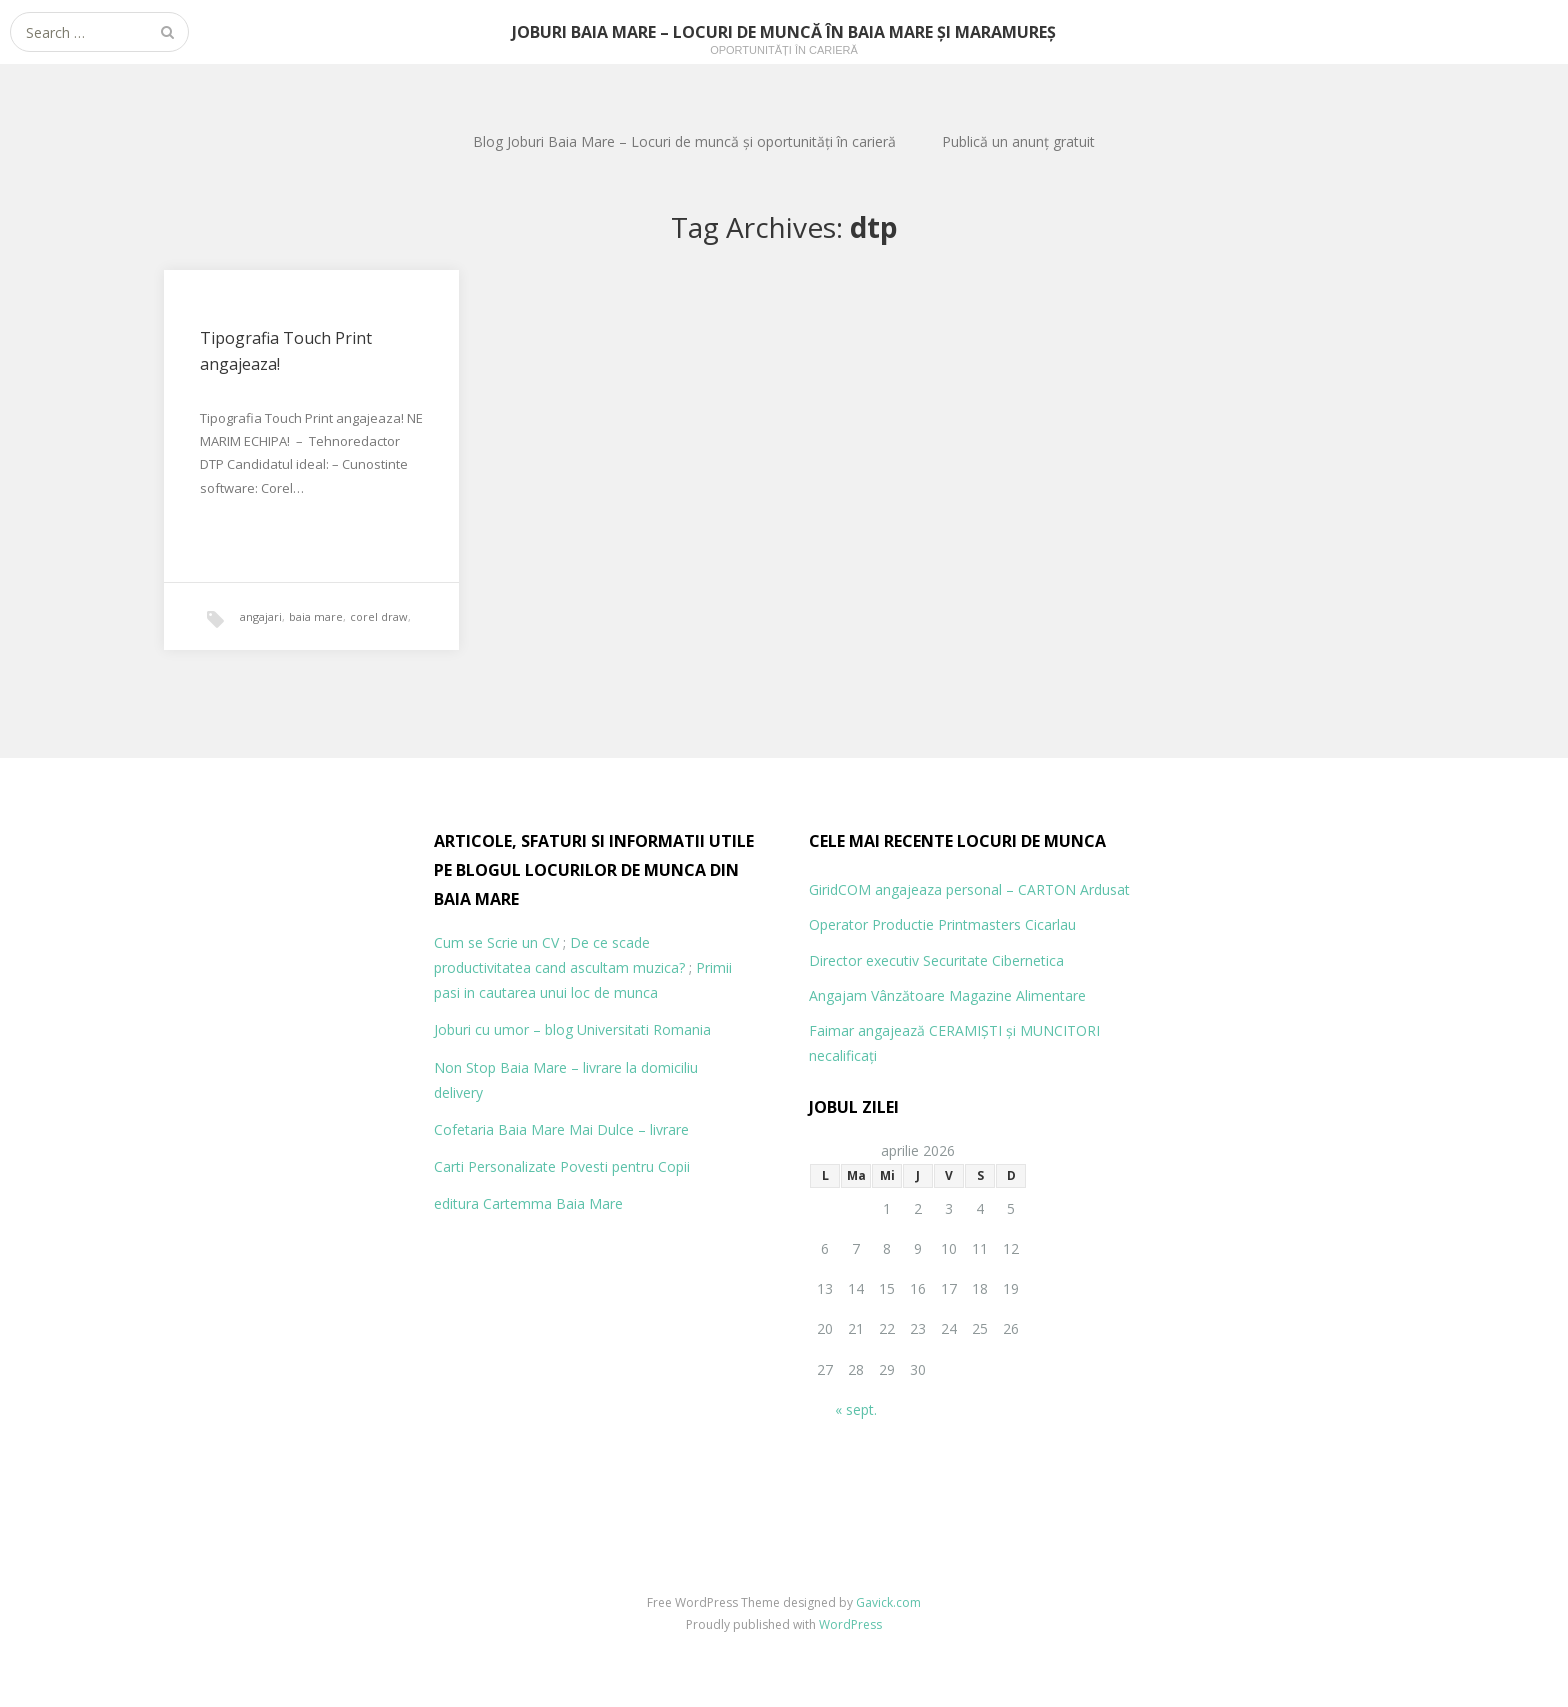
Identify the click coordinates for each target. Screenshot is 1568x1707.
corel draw (379, 616)
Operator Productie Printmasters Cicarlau (942, 924)
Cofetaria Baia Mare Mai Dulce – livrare (561, 1129)
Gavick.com (888, 1602)
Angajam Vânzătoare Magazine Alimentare (947, 995)
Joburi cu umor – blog (503, 1029)
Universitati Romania (644, 1029)
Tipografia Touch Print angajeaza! (286, 351)
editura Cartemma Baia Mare (528, 1203)
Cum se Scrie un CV (496, 942)
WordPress (850, 1624)
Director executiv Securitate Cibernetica (936, 960)
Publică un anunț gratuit (1018, 141)
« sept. (856, 1409)
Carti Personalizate (495, 1166)
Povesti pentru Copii (625, 1166)
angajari (261, 616)
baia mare (316, 616)
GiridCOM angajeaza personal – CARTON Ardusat (969, 889)
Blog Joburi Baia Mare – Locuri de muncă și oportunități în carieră (684, 141)
